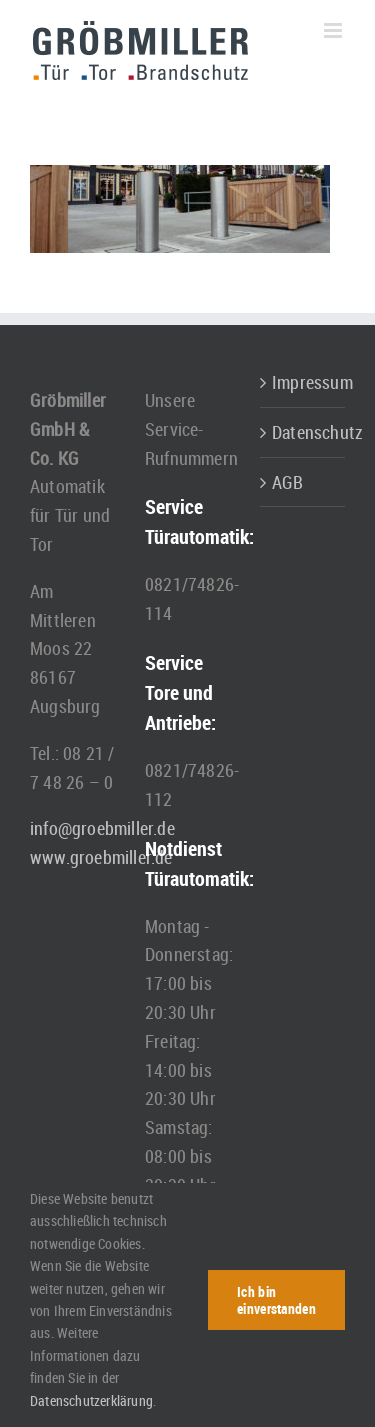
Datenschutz (303, 432)
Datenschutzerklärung (91, 1400)
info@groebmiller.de (102, 828)
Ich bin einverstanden (276, 1300)
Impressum (303, 382)
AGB (288, 482)
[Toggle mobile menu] (334, 30)
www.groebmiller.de (101, 857)
